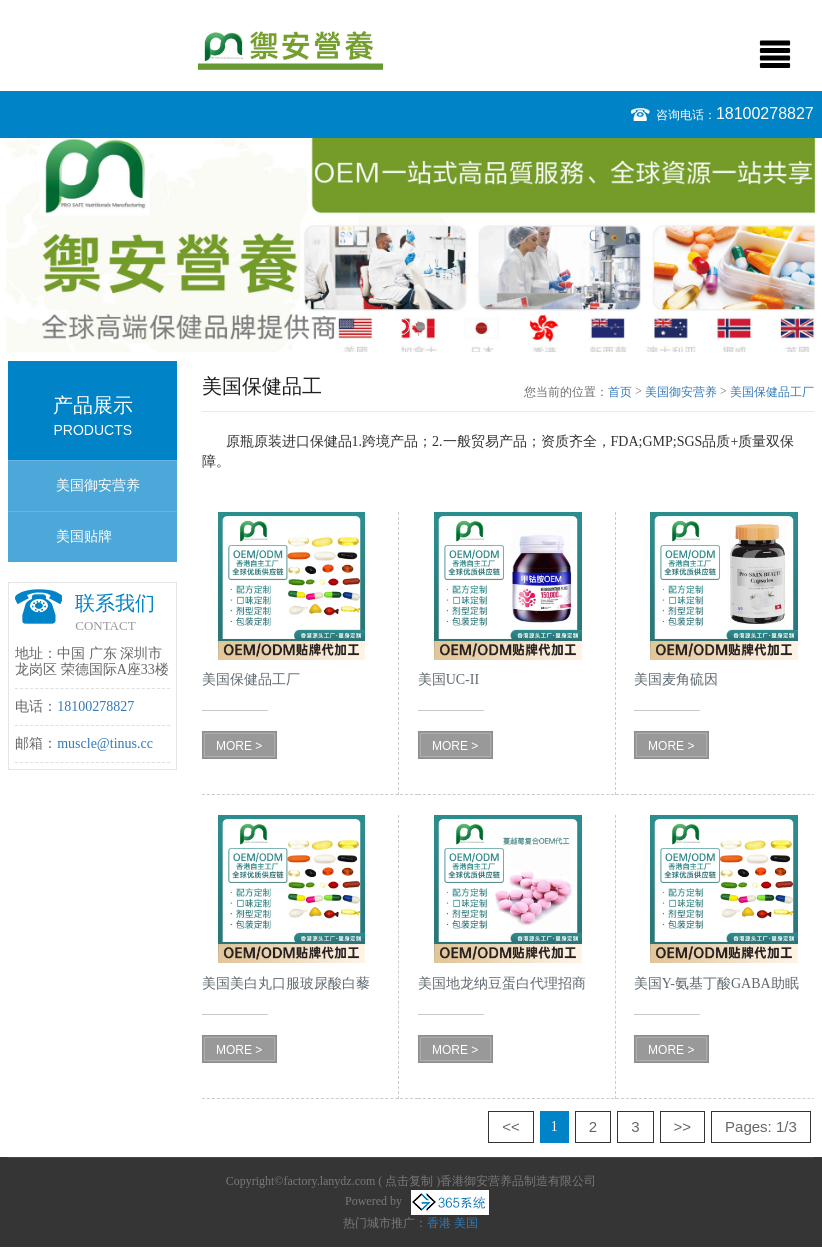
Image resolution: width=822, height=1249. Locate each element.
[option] (411, 245)
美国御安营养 (98, 485)
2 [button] (420, 326)
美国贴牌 (84, 536)
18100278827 (765, 113)
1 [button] (401, 326)
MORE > (239, 746)
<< (511, 1126)
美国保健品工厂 (772, 392)
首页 (620, 392)
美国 (466, 1223)
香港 (439, 1223)
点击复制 (409, 1181)
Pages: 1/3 (761, 1126)
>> (683, 1126)
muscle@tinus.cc (105, 743)
